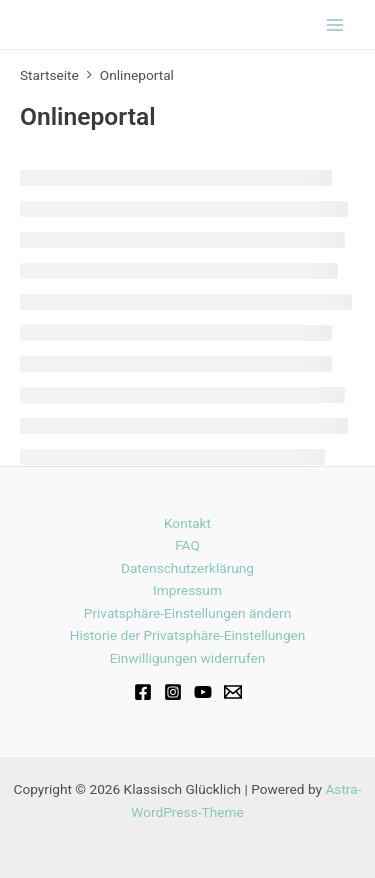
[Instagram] (173, 692)
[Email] (233, 692)
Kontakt (187, 523)
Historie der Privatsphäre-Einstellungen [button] (188, 635)
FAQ (187, 545)
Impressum (187, 590)
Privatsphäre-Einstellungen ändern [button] (187, 613)
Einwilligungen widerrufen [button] (188, 658)
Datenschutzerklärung (187, 568)
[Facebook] (143, 692)
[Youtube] (203, 692)
